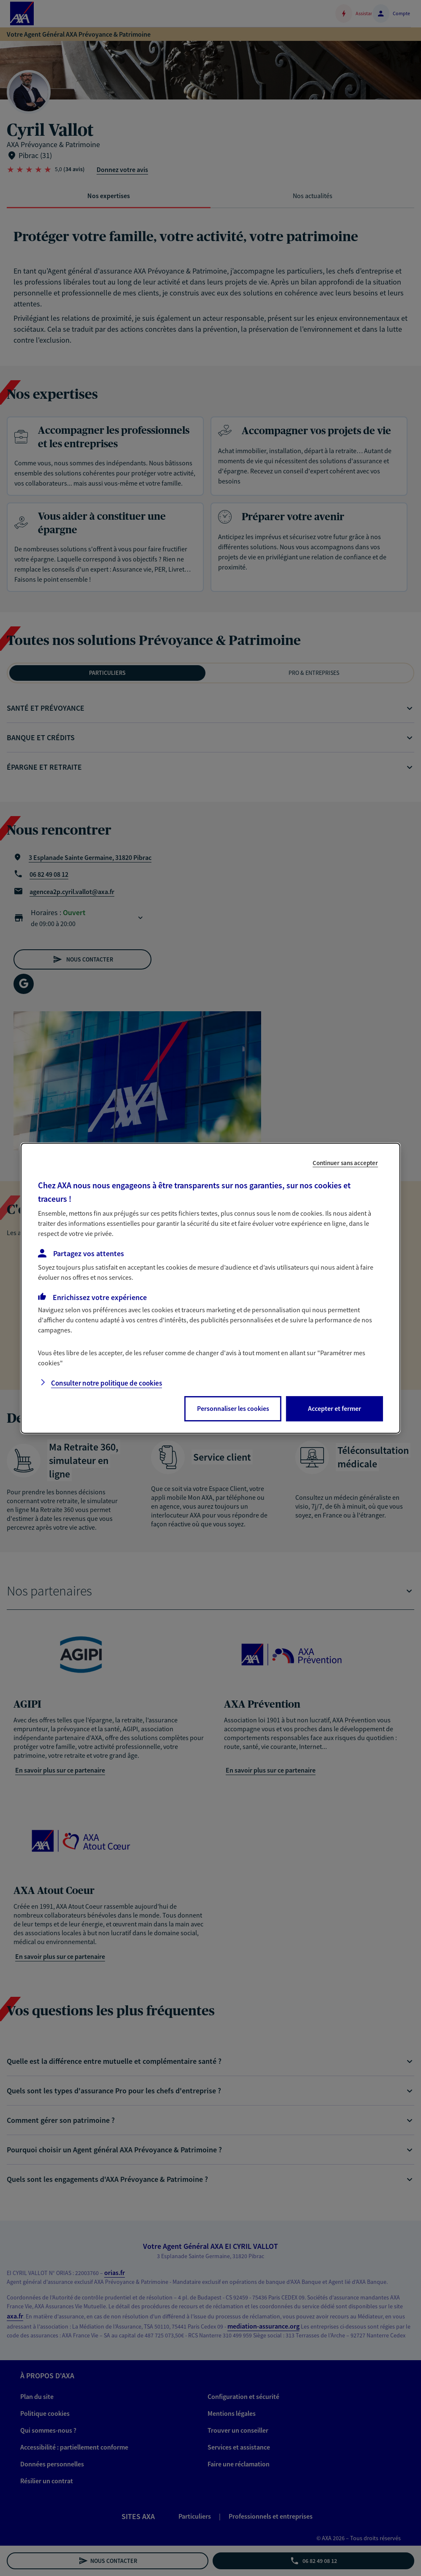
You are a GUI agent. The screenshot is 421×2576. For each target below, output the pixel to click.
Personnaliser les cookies (233, 1408)
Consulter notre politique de (106, 1383)
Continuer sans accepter (345, 1162)
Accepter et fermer (334, 1408)
